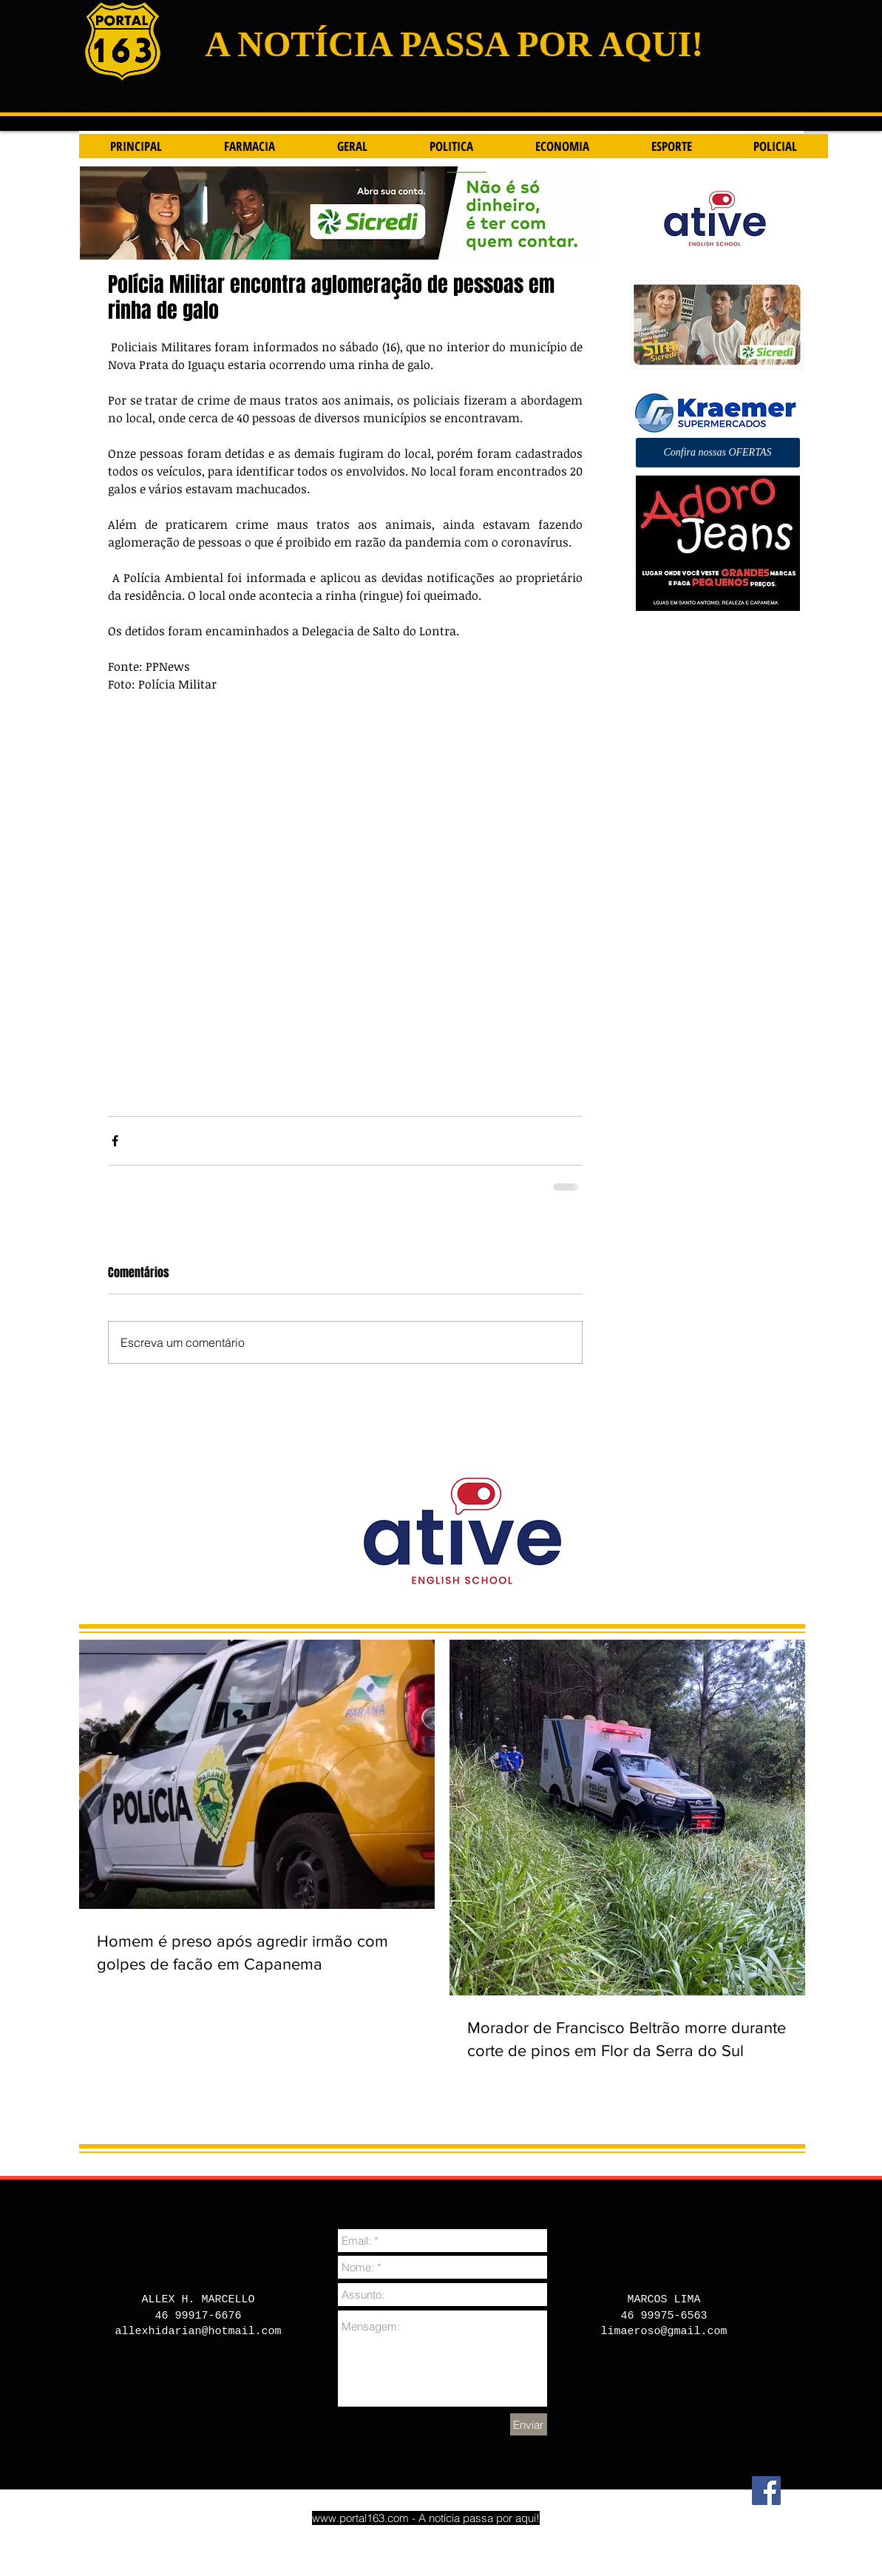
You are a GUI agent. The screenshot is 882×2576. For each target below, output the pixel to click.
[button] (718, 452)
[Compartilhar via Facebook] (115, 1141)
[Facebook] (766, 2490)
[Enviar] (528, 2424)
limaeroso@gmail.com (663, 2331)
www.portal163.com (360, 2518)
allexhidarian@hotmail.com (198, 2331)
